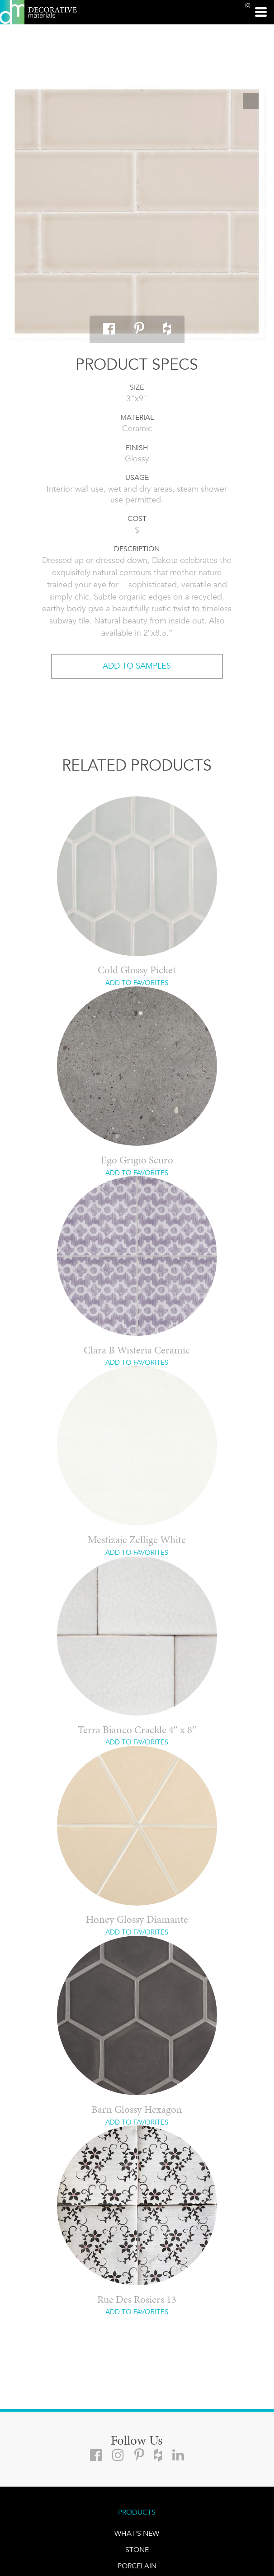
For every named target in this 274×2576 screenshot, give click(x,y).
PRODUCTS (137, 2512)
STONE (137, 2549)
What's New (136, 2533)
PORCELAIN (137, 2566)
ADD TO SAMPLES (137, 665)
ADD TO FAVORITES (136, 982)
